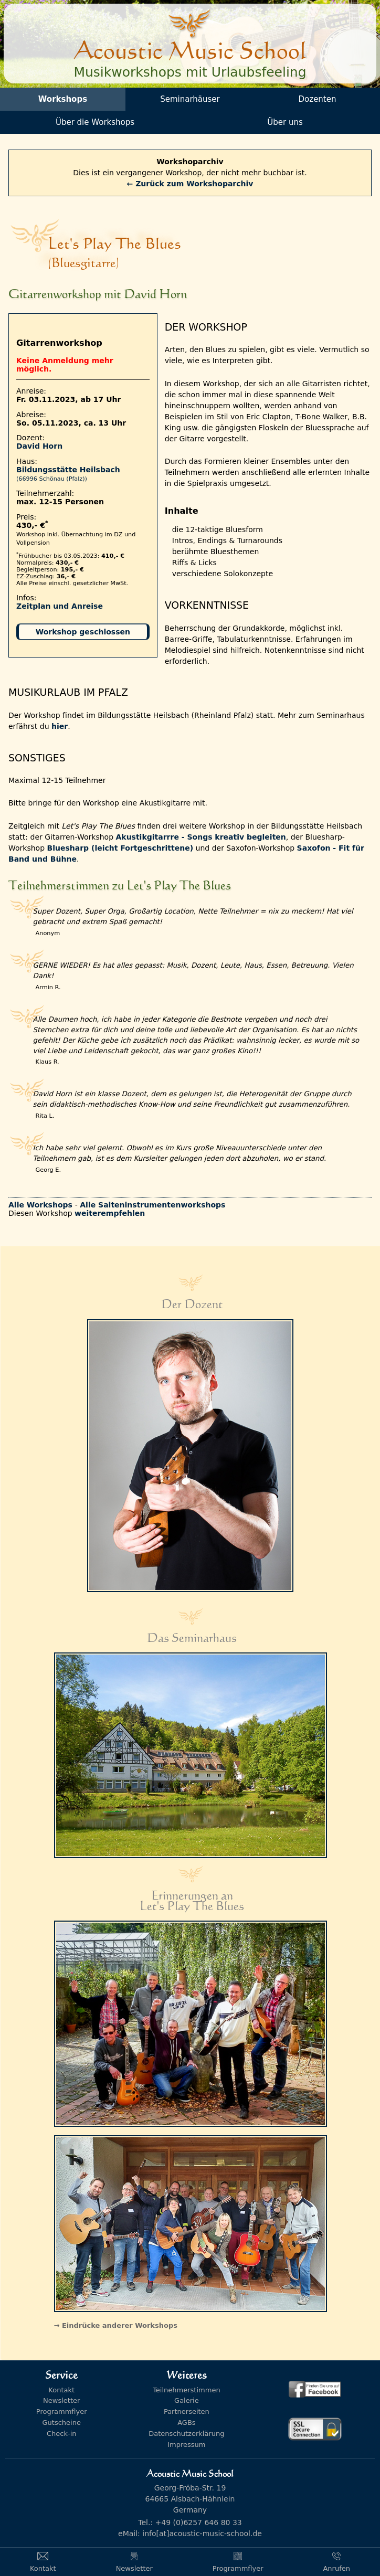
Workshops (62, 99)
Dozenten (317, 99)
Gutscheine (62, 2422)
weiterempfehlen (110, 1213)
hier (59, 726)
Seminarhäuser (190, 99)
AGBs (186, 2422)
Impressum (186, 2444)
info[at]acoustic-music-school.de (202, 2533)
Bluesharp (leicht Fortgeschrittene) (120, 848)
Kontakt (61, 2390)
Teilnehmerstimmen (186, 2390)
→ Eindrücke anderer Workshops (115, 2325)
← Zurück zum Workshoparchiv (190, 183)
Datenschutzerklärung (186, 2433)
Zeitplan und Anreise (59, 606)
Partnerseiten (186, 2411)
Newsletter (61, 2400)
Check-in (62, 2433)
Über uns (285, 122)
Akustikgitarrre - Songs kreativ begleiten (200, 837)
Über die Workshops (95, 122)
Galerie (186, 2400)
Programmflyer (61, 2411)
